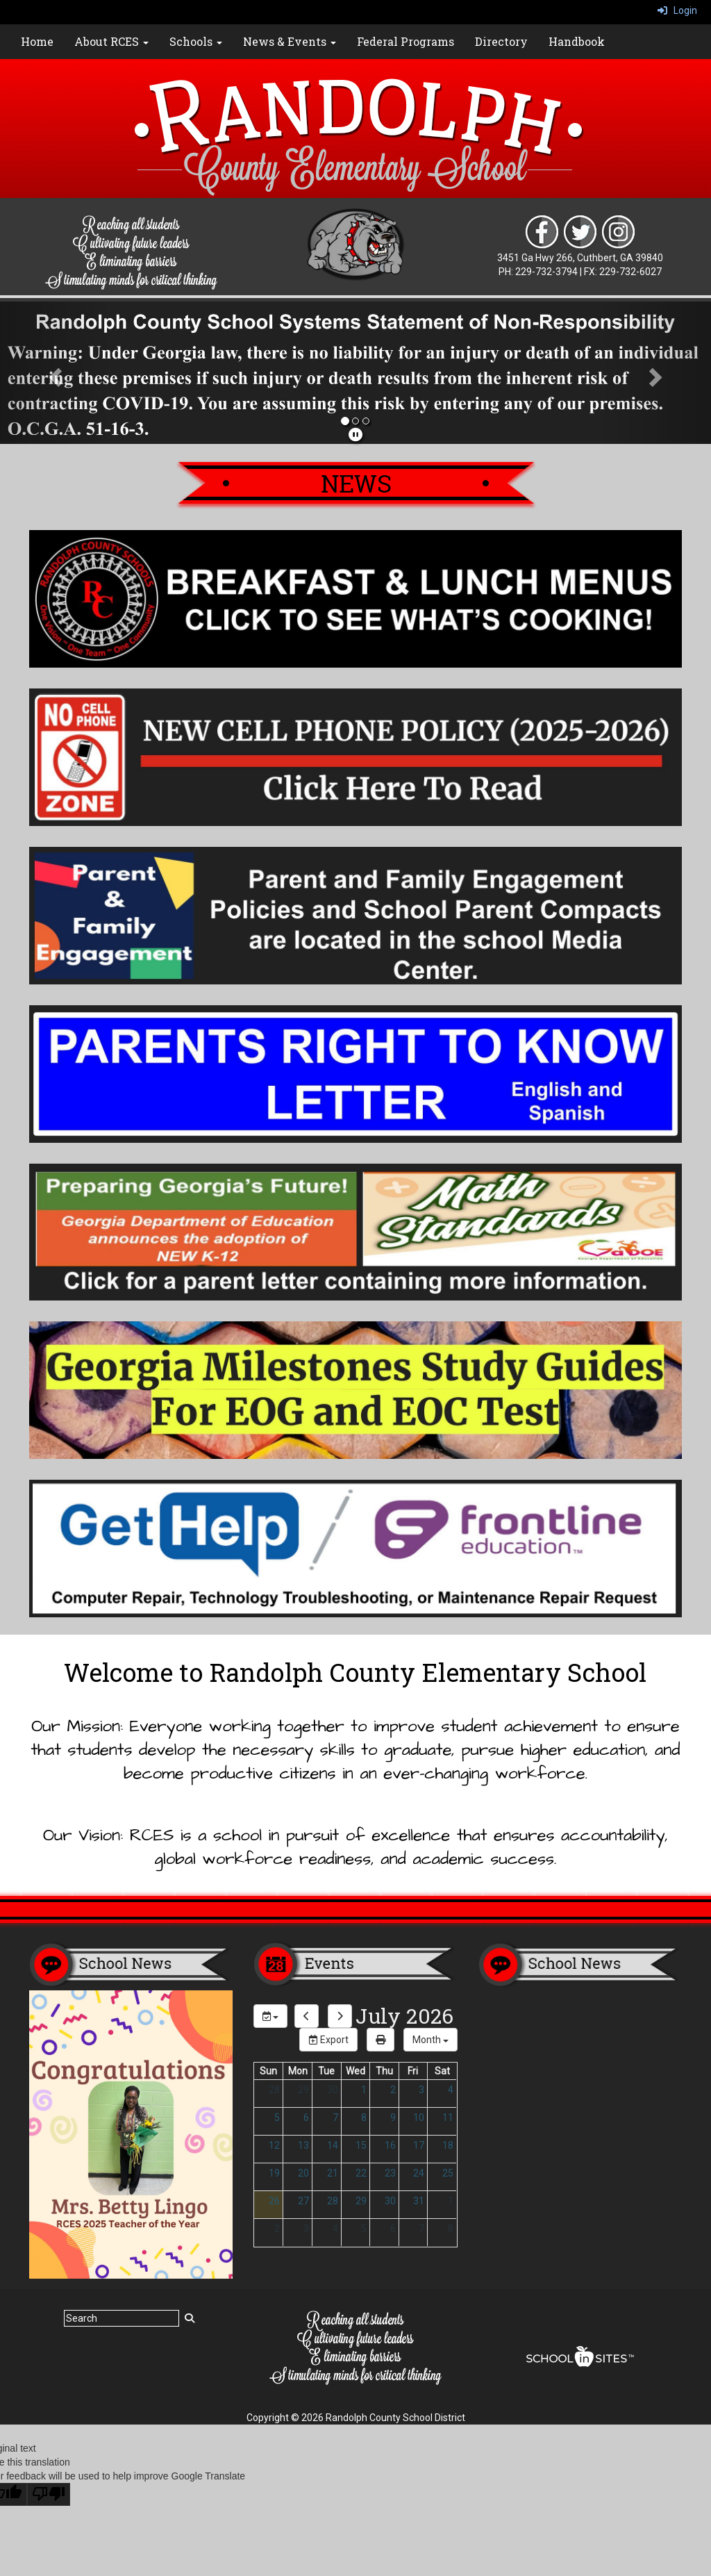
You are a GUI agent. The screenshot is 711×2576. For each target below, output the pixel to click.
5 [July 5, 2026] (277, 2117)
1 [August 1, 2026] (450, 2200)
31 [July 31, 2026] (418, 2200)
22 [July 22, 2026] (361, 2173)
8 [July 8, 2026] (364, 2117)
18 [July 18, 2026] (447, 2145)
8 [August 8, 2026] (450, 2228)
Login (677, 10)
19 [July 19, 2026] (274, 2173)
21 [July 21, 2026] (332, 2173)
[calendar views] (430, 2039)
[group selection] (270, 2016)
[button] (53, 373)
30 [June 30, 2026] (332, 2089)
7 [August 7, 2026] (421, 2228)
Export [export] (328, 2039)
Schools (195, 41)
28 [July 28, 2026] (332, 2200)
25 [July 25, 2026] (447, 2173)
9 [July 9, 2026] (393, 2117)
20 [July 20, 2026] (303, 2173)
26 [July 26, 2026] (274, 2200)
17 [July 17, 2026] (418, 2145)
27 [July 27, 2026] (303, 2200)
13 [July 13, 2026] (303, 2145)
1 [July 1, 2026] (364, 2089)
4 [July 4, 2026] (450, 2089)
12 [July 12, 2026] (274, 2145)
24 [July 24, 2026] (418, 2173)
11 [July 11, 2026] (447, 2117)
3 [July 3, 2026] (421, 2089)
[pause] (355, 435)
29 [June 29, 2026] (303, 2089)
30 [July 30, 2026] (390, 2200)
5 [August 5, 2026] (364, 2228)
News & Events (289, 41)
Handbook (577, 41)
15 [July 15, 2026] (361, 2145)
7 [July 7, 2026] (335, 2117)
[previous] (306, 2016)
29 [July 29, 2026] (361, 2200)
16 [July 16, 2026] (390, 2145)
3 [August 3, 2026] (306, 2228)
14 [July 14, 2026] (332, 2145)
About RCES (111, 41)
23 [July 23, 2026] (390, 2173)
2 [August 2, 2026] (277, 2228)
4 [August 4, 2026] (335, 2228)
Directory (501, 41)
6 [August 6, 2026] (393, 2228)
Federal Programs (405, 41)
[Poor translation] (48, 2494)
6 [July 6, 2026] (306, 2117)
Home (37, 41)
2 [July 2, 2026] (393, 2089)
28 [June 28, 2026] (274, 2089)
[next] (340, 2016)
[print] (380, 2039)
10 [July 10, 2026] (418, 2117)
